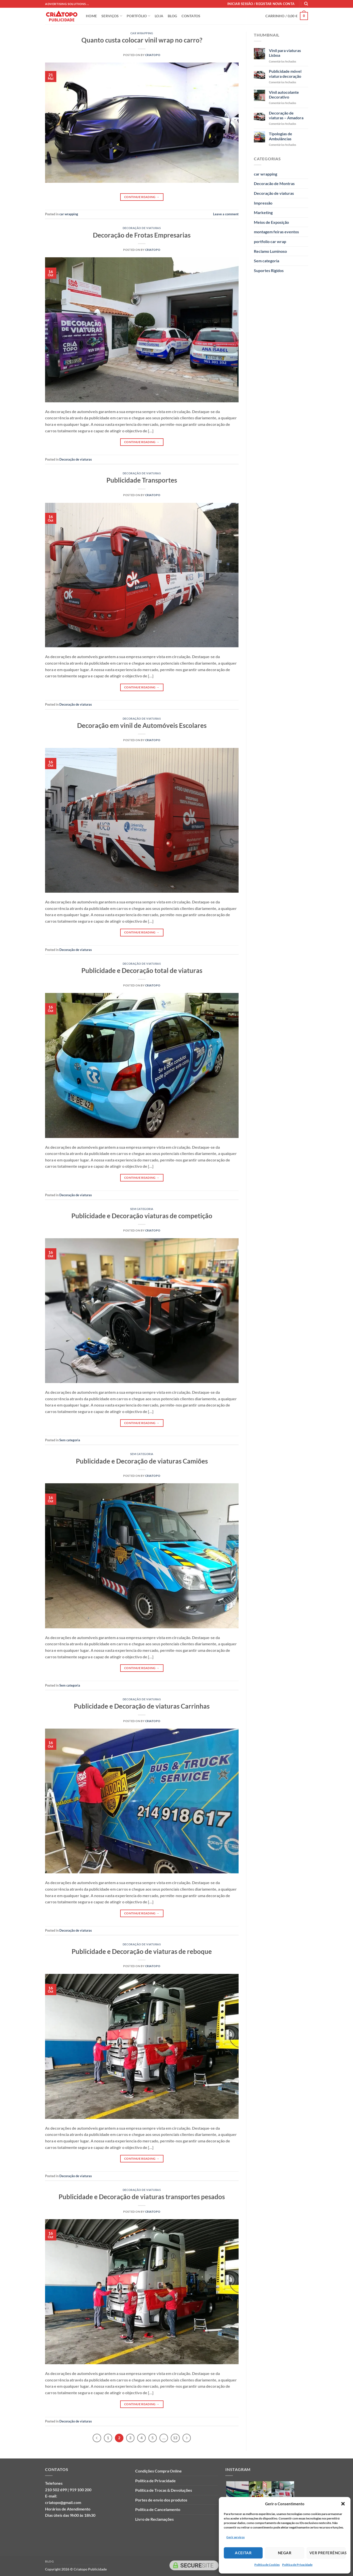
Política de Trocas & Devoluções (163, 2490)
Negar (284, 2552)
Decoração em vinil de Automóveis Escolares (142, 725)
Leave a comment (226, 214)
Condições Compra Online (158, 2470)
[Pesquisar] (306, 3)
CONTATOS (191, 16)
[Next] (187, 2438)
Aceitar (243, 2552)
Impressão (263, 203)
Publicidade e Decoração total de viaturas (141, 970)
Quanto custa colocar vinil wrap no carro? (141, 40)
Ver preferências (327, 2552)
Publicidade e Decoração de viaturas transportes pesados (142, 2196)
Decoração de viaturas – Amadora (286, 115)
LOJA (159, 16)
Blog (49, 2561)
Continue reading (141, 197)
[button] (342, 2503)
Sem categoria (141, 1208)
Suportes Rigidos (269, 270)
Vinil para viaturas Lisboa (285, 53)
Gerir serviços (235, 2537)
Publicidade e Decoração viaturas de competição (141, 1215)
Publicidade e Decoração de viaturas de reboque (142, 1951)
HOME (91, 16)
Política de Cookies (267, 2564)
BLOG (172, 16)
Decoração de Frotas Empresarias (142, 235)
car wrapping (141, 33)
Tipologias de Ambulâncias (280, 136)
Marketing (263, 212)
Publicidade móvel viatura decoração (285, 73)
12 (175, 2437)
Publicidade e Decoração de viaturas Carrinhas (142, 1706)
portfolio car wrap (270, 241)
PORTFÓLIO (138, 16)
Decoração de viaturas (142, 228)
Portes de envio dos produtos (161, 2499)
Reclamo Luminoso (270, 251)
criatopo (152, 55)
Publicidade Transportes (141, 480)
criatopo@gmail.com (63, 2502)
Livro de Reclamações (154, 2519)
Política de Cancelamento (157, 2509)
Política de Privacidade (297, 2564)
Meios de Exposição (271, 222)
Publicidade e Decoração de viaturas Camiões (142, 1461)
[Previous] (97, 2438)
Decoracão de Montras (274, 183)
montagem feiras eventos (276, 231)
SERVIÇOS (111, 16)
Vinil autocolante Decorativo (284, 94)
